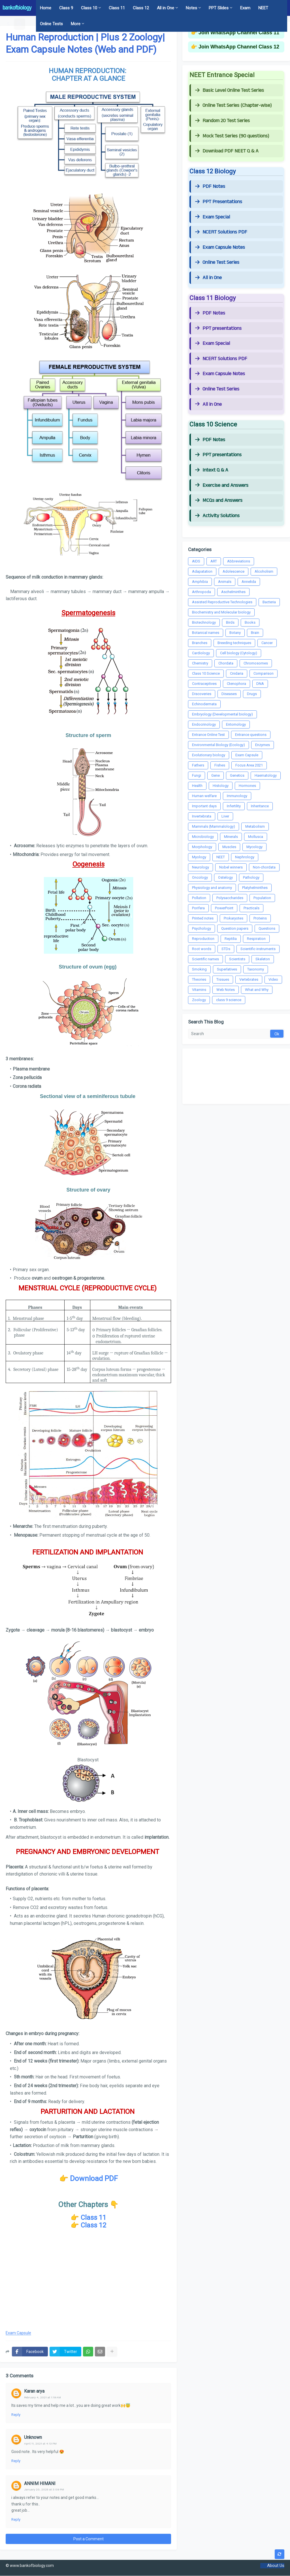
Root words (201, 949)
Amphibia (200, 581)
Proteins (260, 918)
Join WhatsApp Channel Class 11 (239, 32)
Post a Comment (88, 2539)
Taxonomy (255, 969)
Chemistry (200, 663)
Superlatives (227, 969)
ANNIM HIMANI (40, 2483)
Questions (267, 928)
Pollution (199, 898)
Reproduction (203, 938)
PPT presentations (218, 328)
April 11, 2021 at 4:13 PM (40, 2443)
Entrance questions (250, 734)
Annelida (249, 581)
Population (262, 898)
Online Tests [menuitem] (51, 23)
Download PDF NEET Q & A (227, 151)
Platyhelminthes (255, 887)
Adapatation (202, 571)
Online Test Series (217, 262)
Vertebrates (248, 979)
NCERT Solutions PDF (221, 232)
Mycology (254, 847)
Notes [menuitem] (191, 7)
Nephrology (244, 857)
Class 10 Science (206, 673)
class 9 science (228, 1000)
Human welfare (204, 796)
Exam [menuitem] (245, 7)
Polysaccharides (229, 898)
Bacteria (269, 602)
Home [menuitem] (45, 7)
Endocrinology (204, 724)
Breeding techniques (234, 643)
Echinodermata (204, 704)
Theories (199, 979)
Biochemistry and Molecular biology (221, 612)
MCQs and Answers (218, 500)
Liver (225, 816)
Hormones (247, 785)
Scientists (237, 959)
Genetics (237, 775)
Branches (199, 643)
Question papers (234, 928)
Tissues (222, 979)
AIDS (196, 561)
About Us (275, 2565)
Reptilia (231, 938)
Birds (230, 622)
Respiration (256, 938)
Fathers (198, 765)
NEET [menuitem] (263, 7)
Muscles (229, 847)
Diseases (229, 694)
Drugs (252, 694)
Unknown (33, 2437)
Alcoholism (264, 571)
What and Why (256, 989)
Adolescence (233, 571)
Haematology (266, 775)
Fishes (219, 765)
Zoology (199, 1000)
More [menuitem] (75, 23)
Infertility (234, 806)
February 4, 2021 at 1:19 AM (42, 2397)
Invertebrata (201, 816)
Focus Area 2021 (249, 765)
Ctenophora (236, 683)
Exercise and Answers (221, 485)
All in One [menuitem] (165, 7)
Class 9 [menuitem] (66, 7)
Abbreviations (238, 561)
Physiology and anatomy (212, 887)
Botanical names (205, 632)
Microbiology (203, 836)
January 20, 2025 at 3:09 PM (44, 2489)
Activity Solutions (217, 516)
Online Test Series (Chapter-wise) (233, 105)
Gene (215, 775)
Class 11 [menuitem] (117, 7)
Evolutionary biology (208, 755)
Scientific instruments (258, 949)
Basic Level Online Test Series (229, 90)
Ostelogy (225, 877)
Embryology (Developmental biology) (222, 714)
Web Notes (225, 989)
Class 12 (93, 2225)
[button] (8, 24)
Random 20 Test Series (222, 121)
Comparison (263, 673)
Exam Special (212, 217)
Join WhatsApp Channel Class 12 (239, 47)
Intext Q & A (211, 470)
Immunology (237, 796)
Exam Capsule (18, 2333)
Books (250, 622)
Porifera (198, 908)
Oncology (200, 877)
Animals (224, 581)
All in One (208, 278)
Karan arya (34, 2391)
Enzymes (262, 745)
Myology (199, 857)
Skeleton (262, 959)
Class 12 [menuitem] (141, 7)
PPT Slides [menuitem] (219, 7)
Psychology (201, 928)
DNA (260, 683)
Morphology (202, 847)
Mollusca (255, 836)
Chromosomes (256, 663)
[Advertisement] (88, 2280)
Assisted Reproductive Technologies (222, 602)
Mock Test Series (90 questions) (232, 136)
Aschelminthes (233, 592)
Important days (204, 806)
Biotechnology (204, 622)
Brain (255, 632)
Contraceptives (204, 683)
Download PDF (94, 2178)
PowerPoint (224, 908)
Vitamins (199, 989)
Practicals (251, 908)
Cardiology (201, 653)
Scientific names (205, 959)
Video (273, 979)
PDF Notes (210, 186)
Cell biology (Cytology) (238, 653)
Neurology (200, 867)
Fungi (196, 775)
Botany (235, 632)
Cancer (267, 643)
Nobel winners (231, 867)
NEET (220, 857)
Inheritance (260, 806)
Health (197, 785)
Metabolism (255, 826)
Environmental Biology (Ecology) (218, 745)
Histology (221, 785)
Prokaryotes (233, 918)
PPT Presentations (218, 202)
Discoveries (201, 694)
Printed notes (203, 918)
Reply (15, 2415)
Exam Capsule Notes (220, 247)
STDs (225, 949)
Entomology (236, 724)
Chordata (225, 663)
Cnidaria (236, 673)
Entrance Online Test (208, 734)
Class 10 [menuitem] (89, 7)
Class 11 (93, 2218)
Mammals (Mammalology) (213, 826)
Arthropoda (201, 592)
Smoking (199, 969)
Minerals (231, 836)
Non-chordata (264, 867)
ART (213, 561)
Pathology (251, 877)
